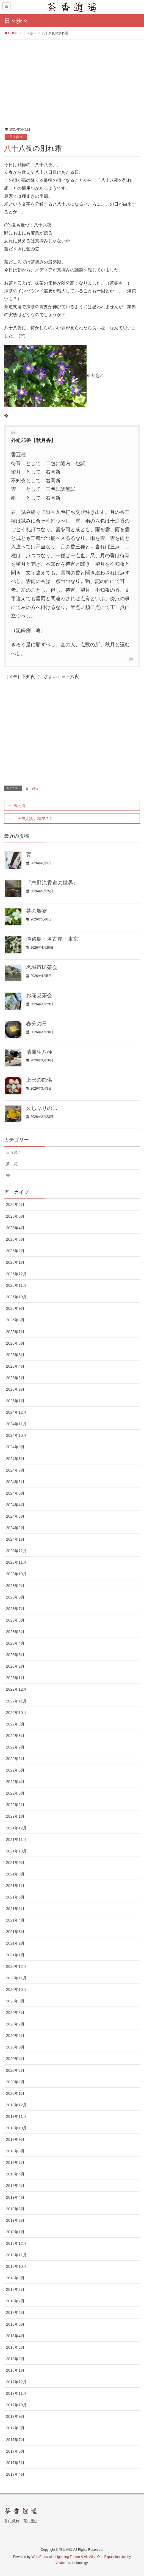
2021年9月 (15, 1862)
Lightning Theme (68, 2557)
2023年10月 (16, 1574)
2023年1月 (15, 1678)
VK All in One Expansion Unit (105, 2557)
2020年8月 (15, 2012)
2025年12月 (16, 1274)
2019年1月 (15, 2232)
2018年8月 (15, 2289)
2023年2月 (15, 1666)
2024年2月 (15, 1528)
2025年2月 (15, 1389)
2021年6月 (15, 1897)
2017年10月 (16, 2405)
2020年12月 (16, 1966)
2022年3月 (15, 1793)
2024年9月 (15, 1447)
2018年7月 (15, 2301)
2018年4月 (15, 2336)
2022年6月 (15, 1758)
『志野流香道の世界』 (52, 883)
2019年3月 (15, 2209)
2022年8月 (15, 1735)
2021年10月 (16, 1851)
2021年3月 (15, 1931)
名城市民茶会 (41, 967)
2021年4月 (15, 1920)
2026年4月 (15, 1228)
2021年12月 (16, 1828)
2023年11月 (16, 1562)
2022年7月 (15, 1747)
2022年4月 (15, 1781)
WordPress (39, 2557)
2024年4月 (15, 1505)
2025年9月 (15, 1308)
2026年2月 (15, 1251)
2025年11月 (16, 1285)
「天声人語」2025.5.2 (33, 819)
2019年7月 (15, 2162)
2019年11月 (16, 2116)
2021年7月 (15, 1885)
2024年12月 (16, 1412)
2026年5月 (15, 1216)
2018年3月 (15, 2347)
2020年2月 (15, 2082)
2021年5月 (15, 1908)
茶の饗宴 (36, 911)
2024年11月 (16, 1424)
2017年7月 (15, 2440)
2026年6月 (15, 1204)
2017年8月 (15, 2428)
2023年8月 (15, 1597)
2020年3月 (15, 2070)
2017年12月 (16, 2382)
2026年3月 (15, 1239)
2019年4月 (15, 2197)
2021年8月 (15, 1874)
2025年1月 (15, 1401)
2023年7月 (15, 1608)
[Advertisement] (72, 80)
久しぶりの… (41, 1108)
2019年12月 (16, 2105)
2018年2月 (15, 2359)
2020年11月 (16, 1978)
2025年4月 (15, 1366)
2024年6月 (15, 1482)
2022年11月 (16, 1701)
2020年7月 (15, 2024)
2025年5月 (15, 1355)
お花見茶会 (39, 995)
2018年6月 (15, 2312)
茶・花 (12, 1164)
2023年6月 (15, 1620)
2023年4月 (15, 1643)
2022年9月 (15, 1724)
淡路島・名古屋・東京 (52, 939)
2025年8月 (15, 1320)
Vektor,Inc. (63, 2563)
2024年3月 (15, 1516)
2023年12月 (16, 1551)
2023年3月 (15, 1655)
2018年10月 (16, 2266)
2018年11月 (16, 2255)
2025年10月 (16, 1297)
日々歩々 (16, 137)
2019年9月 (15, 2139)
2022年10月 (16, 1712)
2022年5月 (15, 1770)
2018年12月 (16, 2243)
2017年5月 (15, 2463)
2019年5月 (15, 2185)
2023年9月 (15, 1585)
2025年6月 (15, 1343)
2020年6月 (15, 2035)
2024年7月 (15, 1470)
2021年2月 (15, 1943)
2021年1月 (15, 1955)
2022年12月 (16, 1689)
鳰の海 (19, 806)
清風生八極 (39, 1052)
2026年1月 (15, 1262)
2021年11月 (16, 1839)
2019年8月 (15, 2151)
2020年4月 (15, 2058)
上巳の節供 (39, 1080)
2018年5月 (15, 2324)
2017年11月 (16, 2393)
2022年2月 (15, 1805)
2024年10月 (16, 1435)
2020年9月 (15, 2001)
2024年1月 (15, 1539)
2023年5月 (15, 1632)
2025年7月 (15, 1332)
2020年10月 (16, 1989)
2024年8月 (15, 1458)
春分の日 (36, 1024)
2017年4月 (15, 2474)
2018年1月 (15, 2370)
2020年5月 (15, 2047)
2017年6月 (15, 2451)
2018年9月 (15, 2278)
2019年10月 (16, 2128)
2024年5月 (15, 1493)
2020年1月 (15, 2093)
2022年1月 (15, 1816)
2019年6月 (15, 2174)
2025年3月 (15, 1378)
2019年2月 (15, 2220)
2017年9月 (15, 2416)
